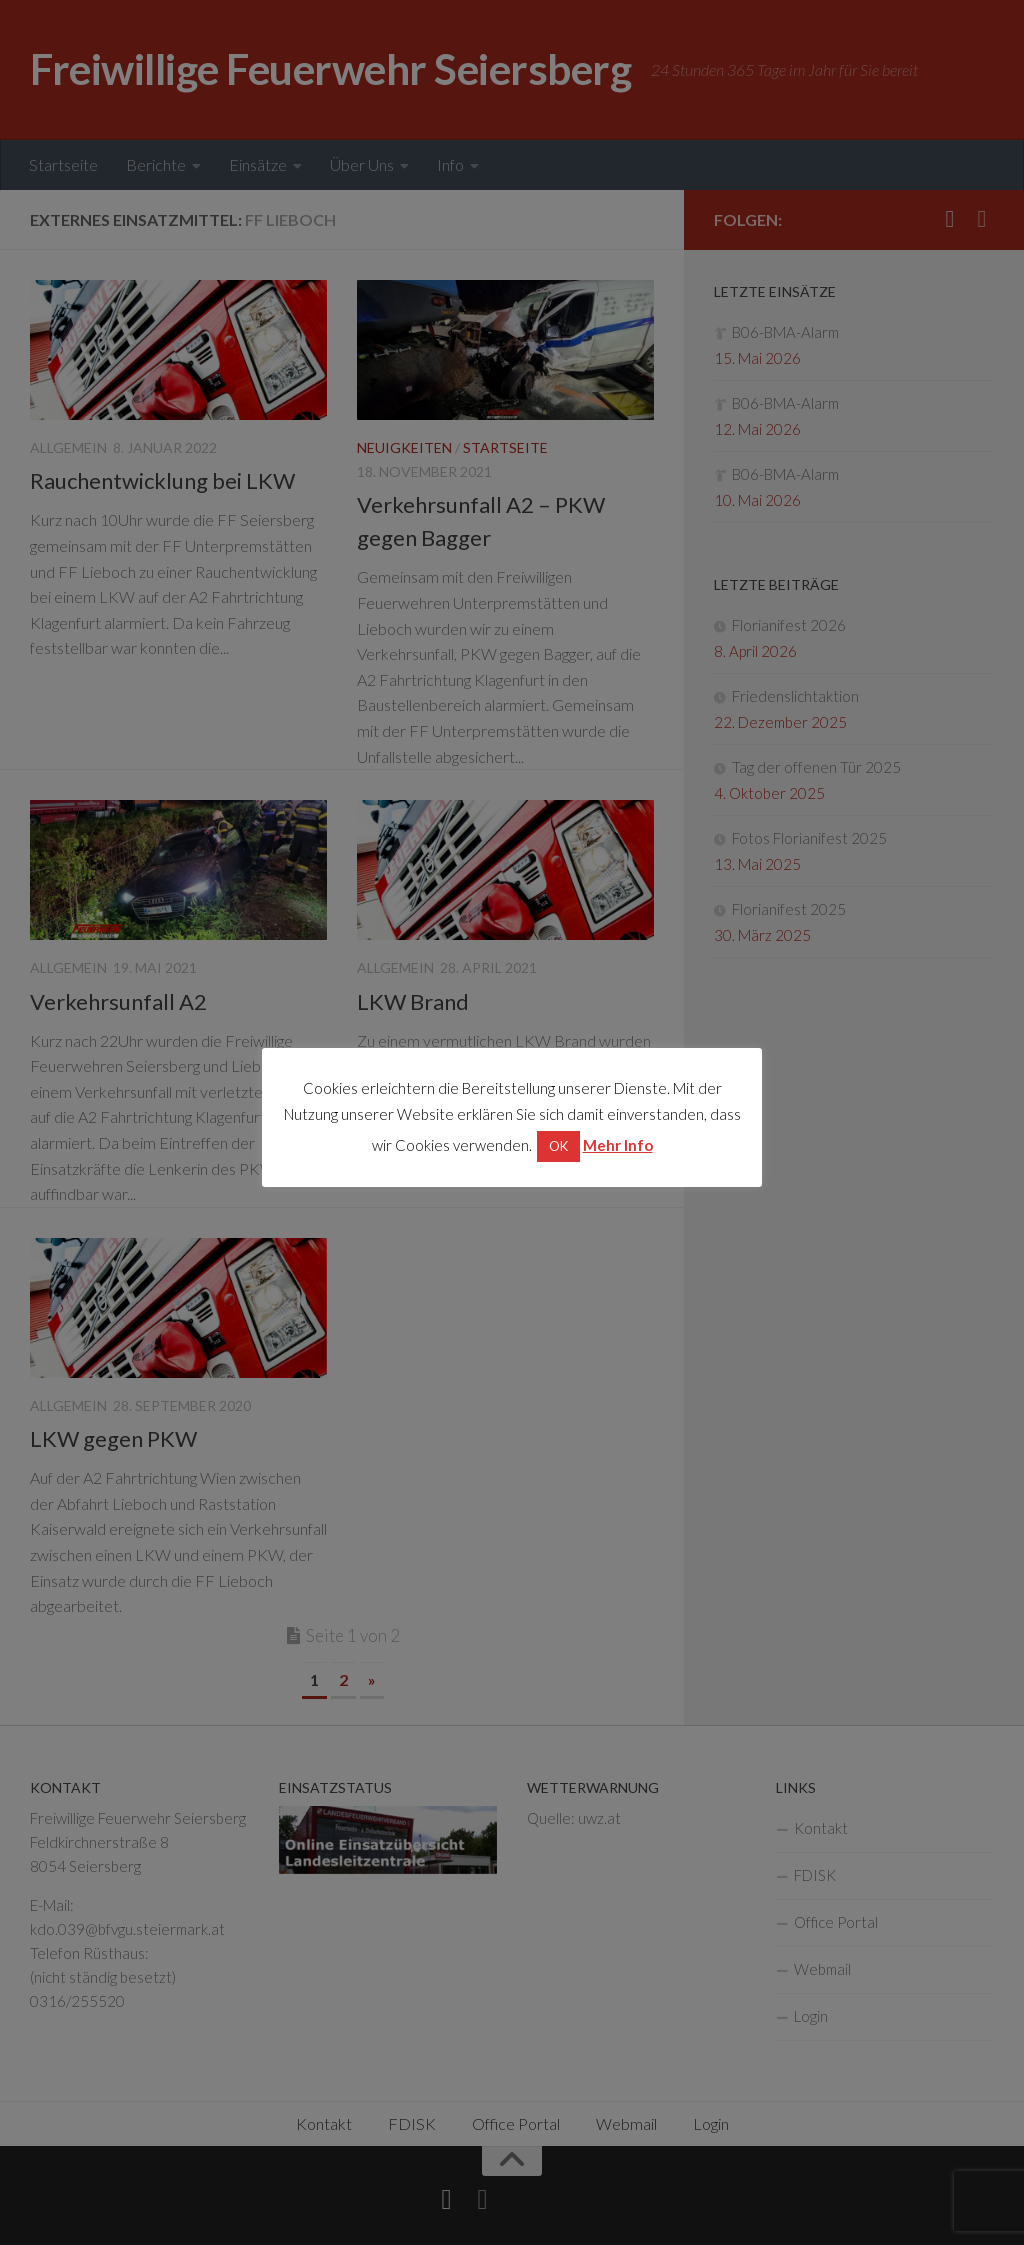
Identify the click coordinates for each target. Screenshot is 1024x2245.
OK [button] (558, 1146)
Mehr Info (618, 1145)
